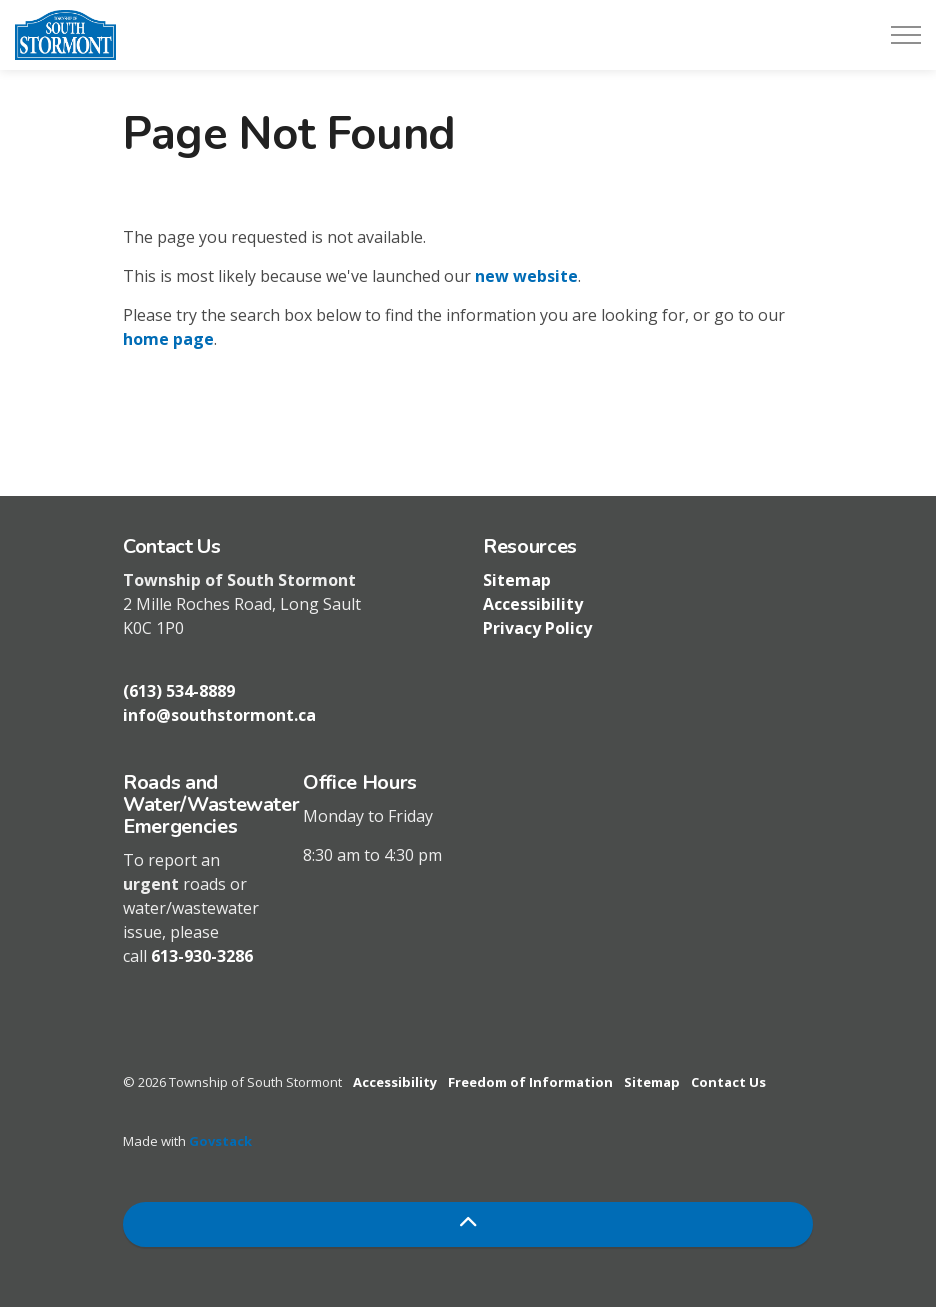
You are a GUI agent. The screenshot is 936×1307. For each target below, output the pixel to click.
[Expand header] (906, 35)
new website (526, 276)
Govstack (220, 1141)
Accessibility (533, 604)
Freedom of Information (530, 1082)
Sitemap (517, 580)
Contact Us (728, 1082)
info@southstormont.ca (219, 715)
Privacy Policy (537, 628)
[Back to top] (468, 1224)
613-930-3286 (202, 956)
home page (168, 339)
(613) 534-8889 (179, 691)
